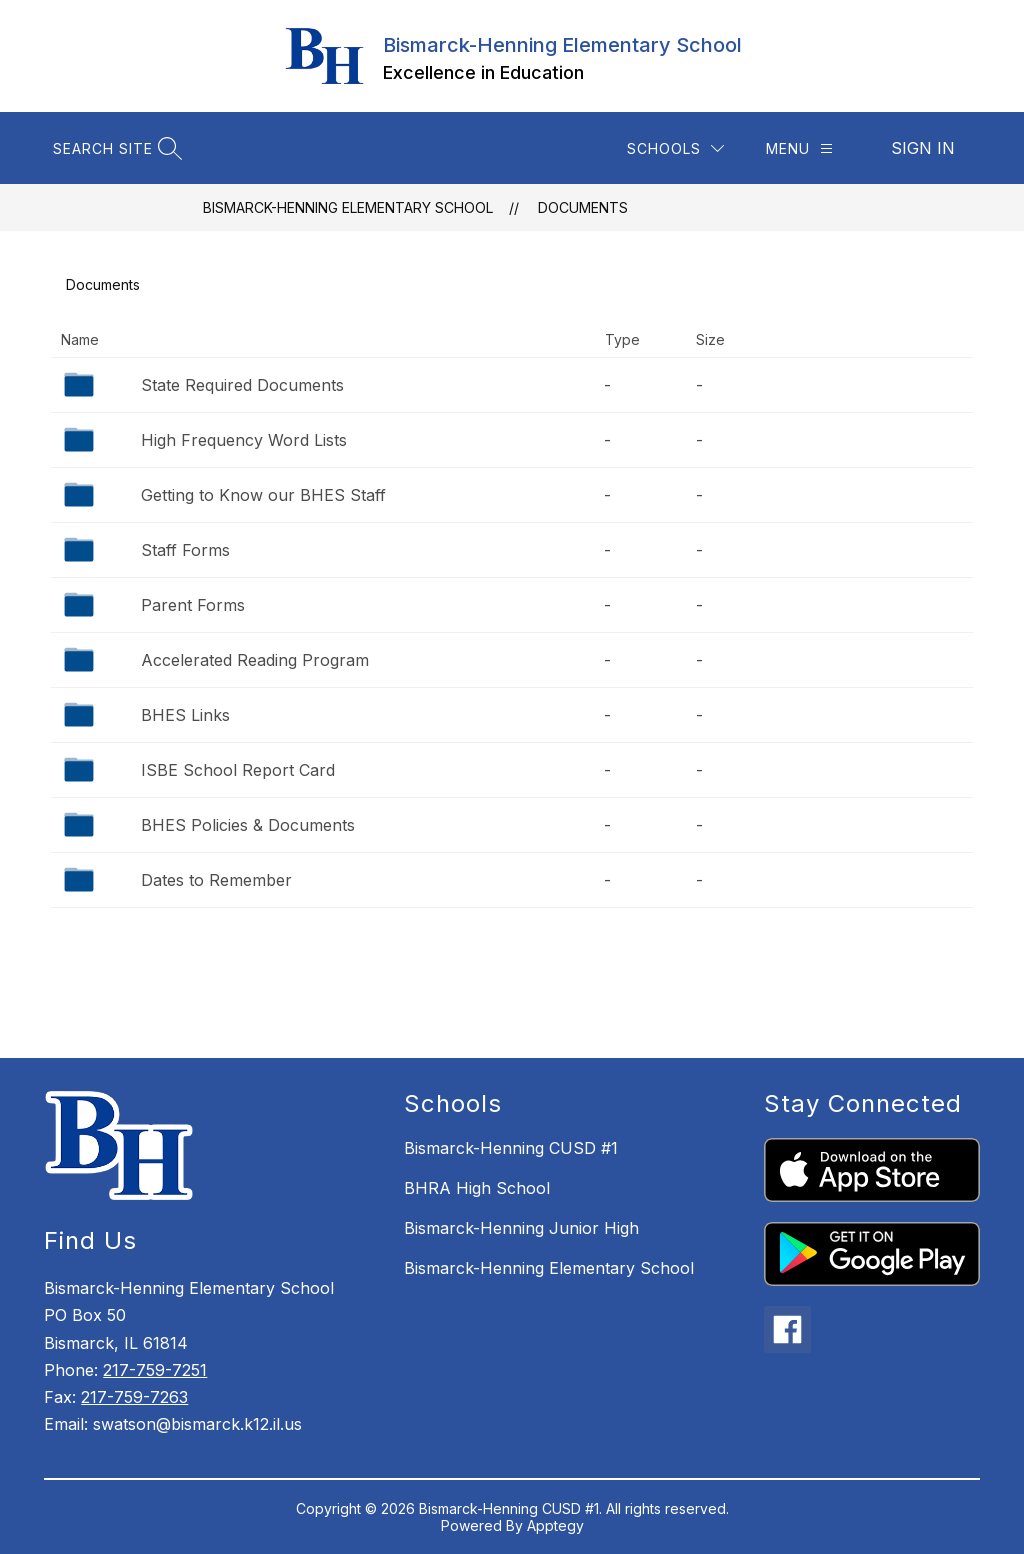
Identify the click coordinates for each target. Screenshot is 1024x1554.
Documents (583, 207)
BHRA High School (477, 1188)
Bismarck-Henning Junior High (521, 1228)
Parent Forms (193, 605)
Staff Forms (185, 550)
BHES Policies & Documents (248, 825)
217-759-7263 (134, 1397)
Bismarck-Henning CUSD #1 (511, 1148)
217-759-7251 (155, 1370)
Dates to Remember (216, 880)
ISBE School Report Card (238, 770)
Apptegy (555, 1525)
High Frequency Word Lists (244, 440)
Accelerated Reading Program (255, 660)
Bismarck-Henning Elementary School (348, 207)
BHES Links (185, 715)
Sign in (923, 148)
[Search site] (115, 148)
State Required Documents (242, 385)
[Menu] (799, 148)
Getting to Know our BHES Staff (263, 495)
